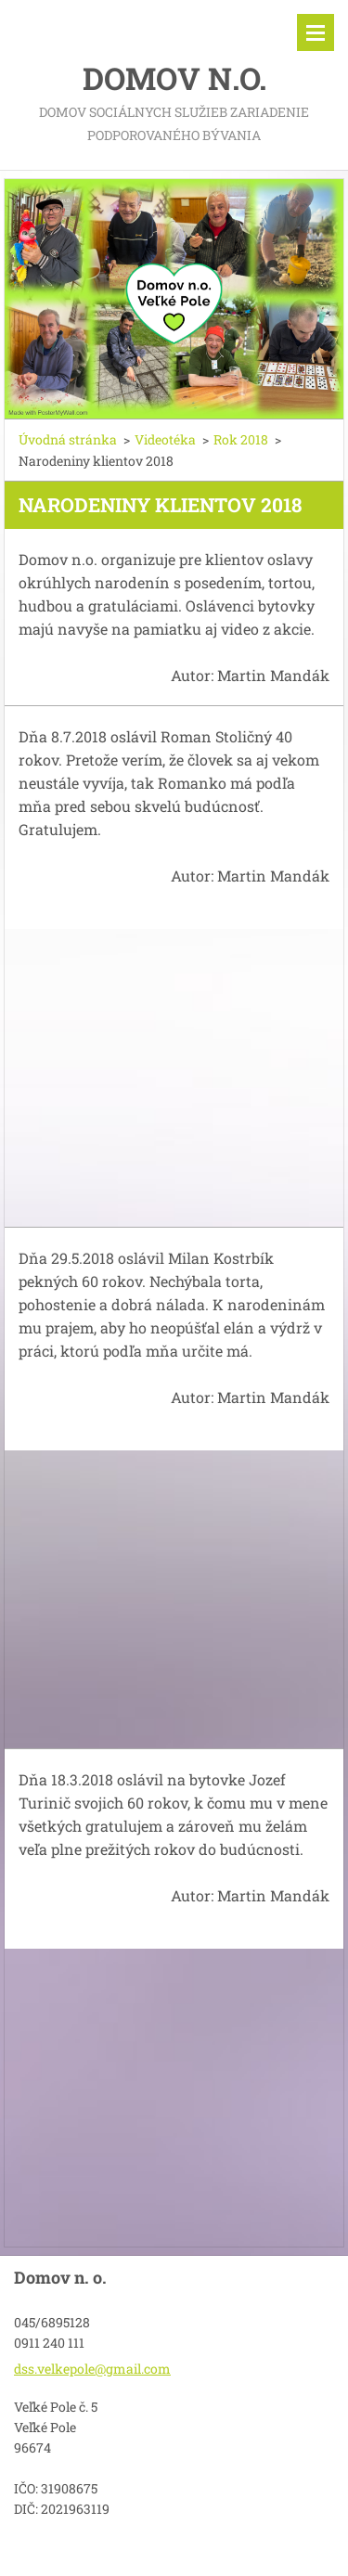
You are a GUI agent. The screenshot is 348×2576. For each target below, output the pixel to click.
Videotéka (165, 439)
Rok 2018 (240, 439)
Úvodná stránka (68, 439)
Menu (315, 32)
